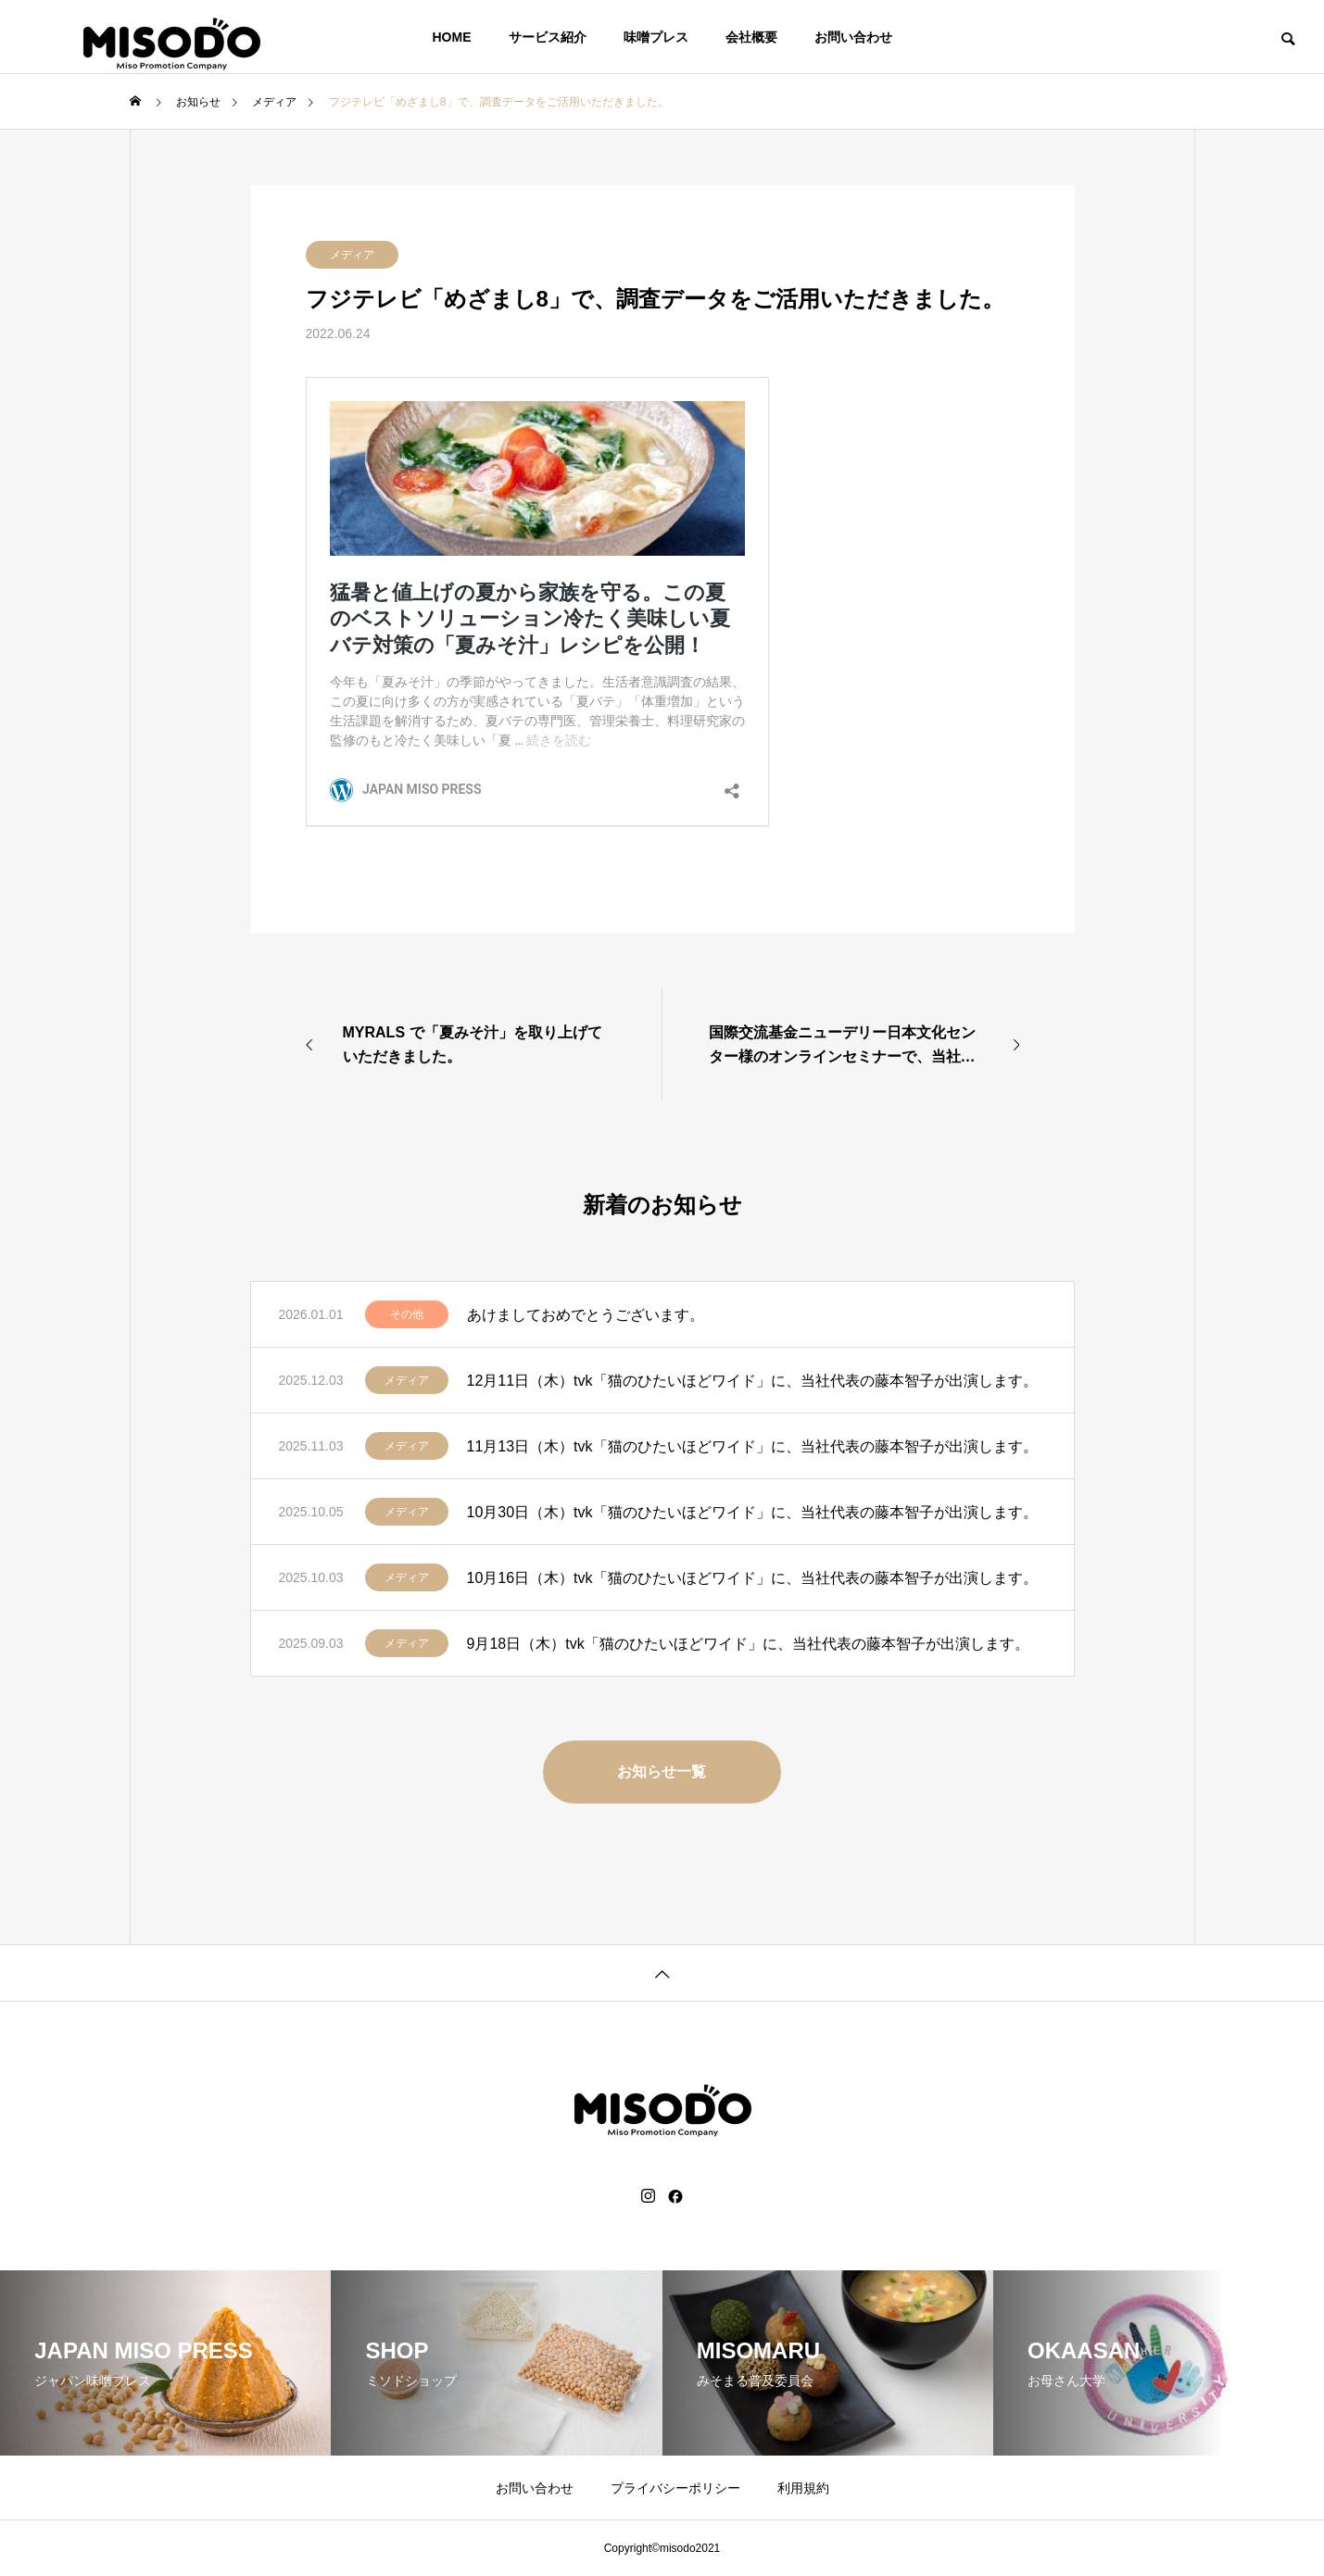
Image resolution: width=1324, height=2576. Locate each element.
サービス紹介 (547, 37)
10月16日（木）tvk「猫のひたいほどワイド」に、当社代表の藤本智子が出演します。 (752, 1578)
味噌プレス (656, 37)
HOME (452, 37)
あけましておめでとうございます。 (585, 1315)
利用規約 (803, 2488)
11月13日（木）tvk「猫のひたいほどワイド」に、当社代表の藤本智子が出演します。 (752, 1446)
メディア (352, 254)
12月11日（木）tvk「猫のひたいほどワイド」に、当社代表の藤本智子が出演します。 (752, 1381)
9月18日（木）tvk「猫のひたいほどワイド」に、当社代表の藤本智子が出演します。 (748, 1644)
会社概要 (751, 37)
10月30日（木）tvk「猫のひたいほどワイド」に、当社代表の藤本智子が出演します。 (752, 1512)
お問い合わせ (853, 37)
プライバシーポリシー (675, 2488)
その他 (406, 1314)
